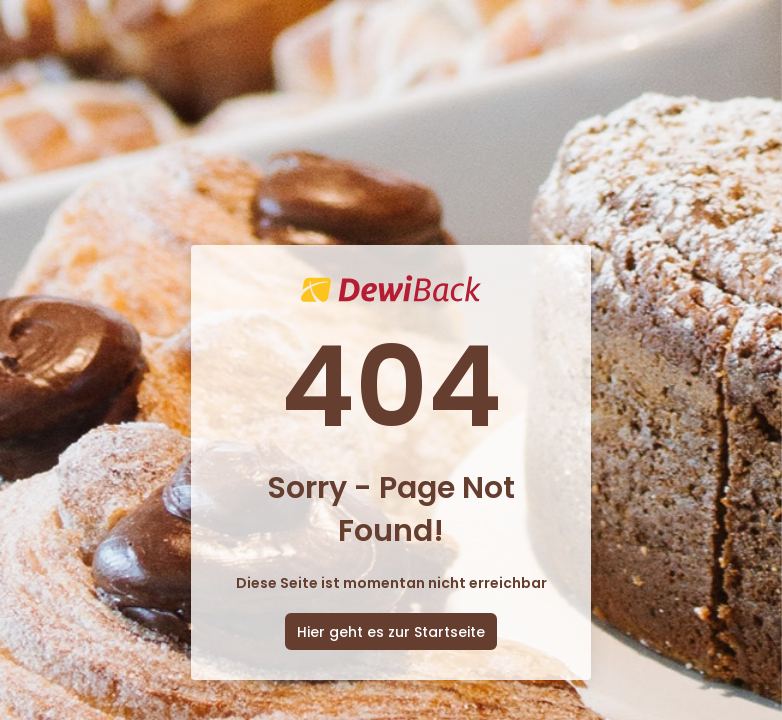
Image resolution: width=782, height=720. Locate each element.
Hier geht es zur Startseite (391, 632)
